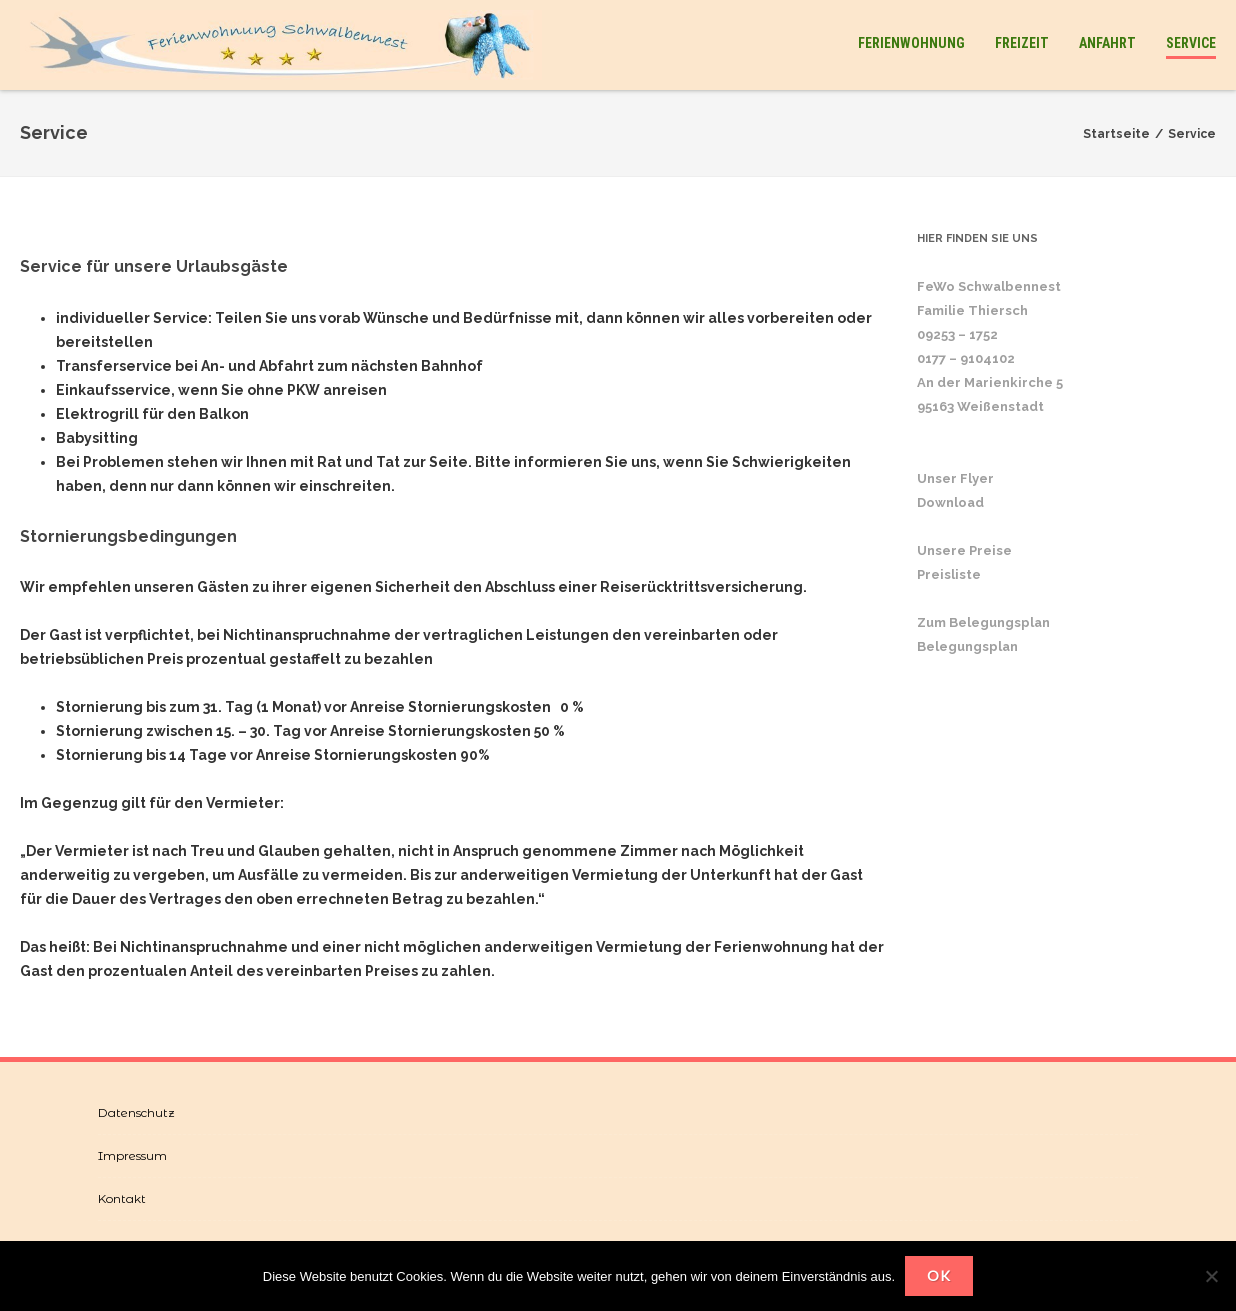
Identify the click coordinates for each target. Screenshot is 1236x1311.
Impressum (132, 1155)
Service (1191, 43)
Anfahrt (1107, 43)
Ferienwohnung (911, 43)
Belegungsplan (967, 646)
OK (939, 1275)
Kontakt (122, 1198)
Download (950, 502)
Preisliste (949, 574)
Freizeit (1022, 43)
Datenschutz (136, 1112)
